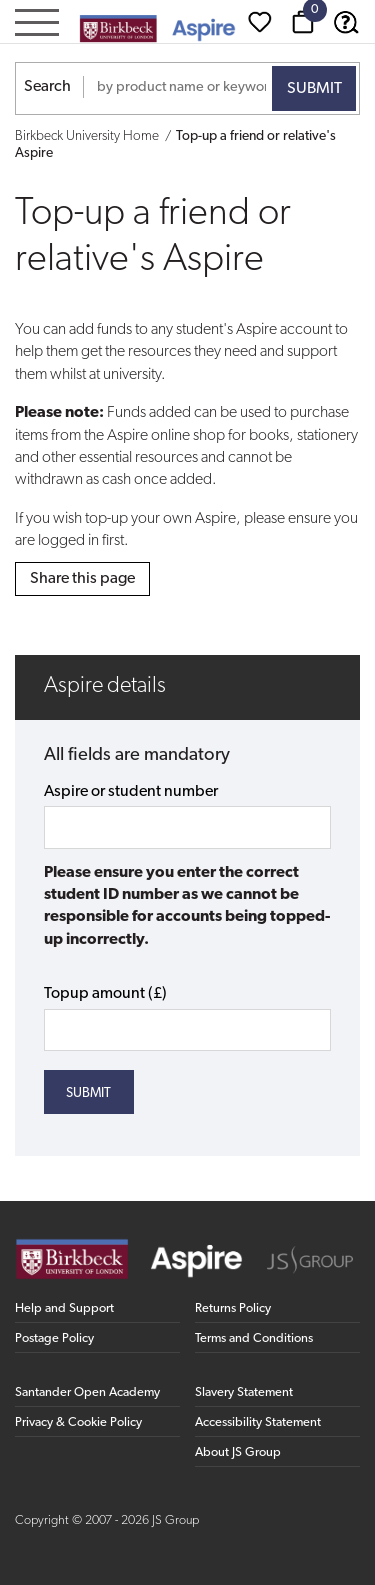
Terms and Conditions (254, 1338)
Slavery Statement (244, 1392)
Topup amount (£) (105, 994)
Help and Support (64, 1308)
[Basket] (303, 22)
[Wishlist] (260, 22)
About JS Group (238, 1452)
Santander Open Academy (87, 1392)
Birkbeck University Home (87, 136)
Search (47, 87)
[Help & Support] (346, 22)
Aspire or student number (131, 792)
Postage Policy (54, 1338)
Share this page (82, 579)
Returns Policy (233, 1308)
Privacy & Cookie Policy (78, 1422)
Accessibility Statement (258, 1422)
